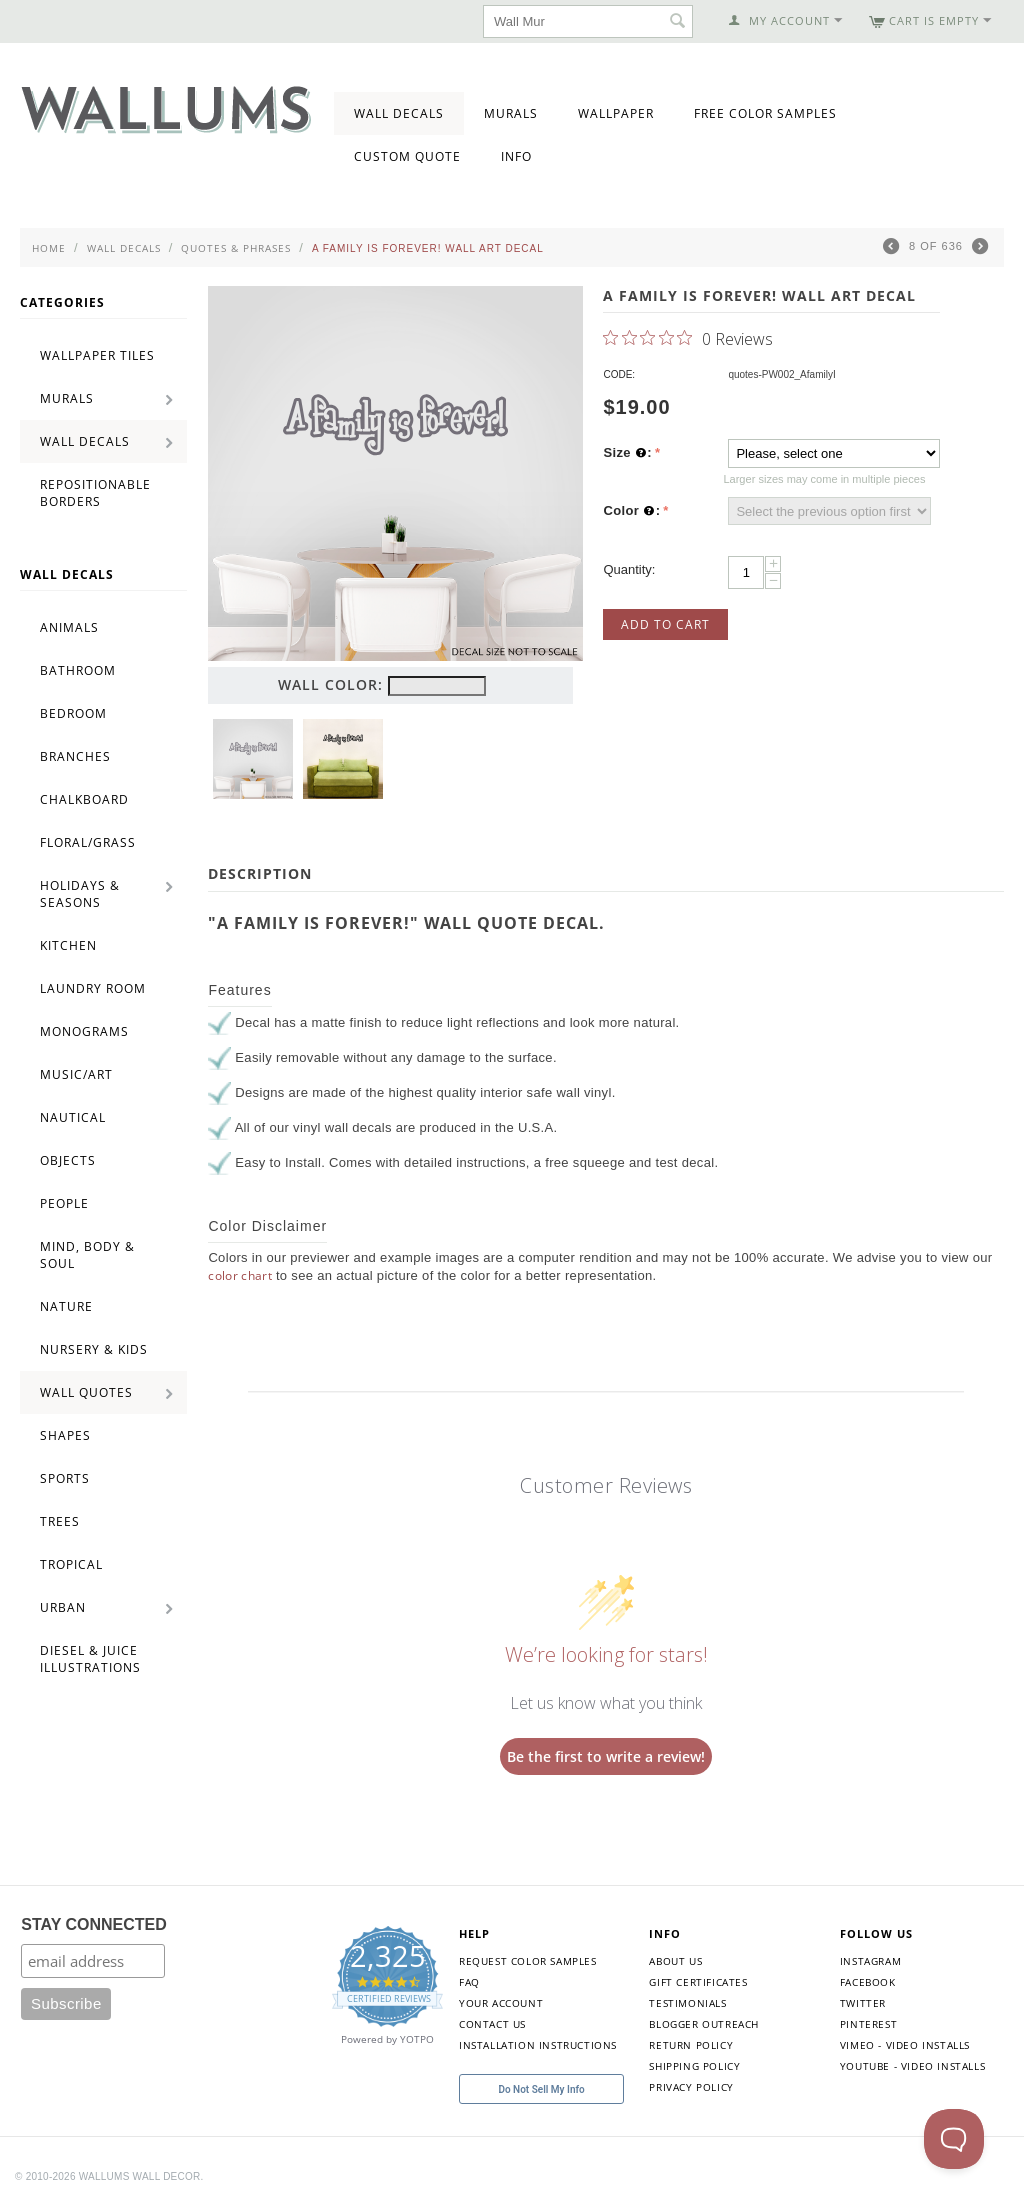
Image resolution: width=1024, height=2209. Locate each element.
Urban (63, 1607)
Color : (631, 511)
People (64, 1203)
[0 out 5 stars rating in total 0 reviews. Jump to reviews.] (688, 338)
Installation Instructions (538, 2045)
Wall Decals (399, 113)
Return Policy (691, 2045)
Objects (68, 1160)
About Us (675, 1961)
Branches (75, 756)
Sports (65, 1478)
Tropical (71, 1564)
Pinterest (868, 2024)
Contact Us (492, 2024)
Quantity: (629, 569)
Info (516, 156)
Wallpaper (616, 113)
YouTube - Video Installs (912, 2066)
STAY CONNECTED (94, 1924)
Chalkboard (84, 799)
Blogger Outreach (704, 2024)
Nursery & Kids (94, 1349)
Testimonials (687, 2003)
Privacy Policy (691, 2087)
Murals (511, 113)
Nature (66, 1306)
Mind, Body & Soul (87, 1255)
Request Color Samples (528, 1961)
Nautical (73, 1117)
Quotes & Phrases (236, 248)
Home (49, 248)
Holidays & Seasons (80, 894)
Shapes (65, 1435)
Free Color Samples (765, 113)
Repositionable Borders (95, 493)
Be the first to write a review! (606, 1756)
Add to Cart (665, 624)
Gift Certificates (698, 1982)
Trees (60, 1521)
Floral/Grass (88, 842)
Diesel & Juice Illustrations (90, 1659)
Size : (627, 453)
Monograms (84, 1031)
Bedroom (73, 713)
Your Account (501, 2003)
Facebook (868, 1982)
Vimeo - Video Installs (905, 2045)
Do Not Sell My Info (541, 2089)
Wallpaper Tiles (97, 355)
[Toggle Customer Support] (954, 2139)
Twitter (863, 2003)
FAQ (469, 1982)
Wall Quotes (86, 1392)
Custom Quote (407, 156)
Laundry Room (93, 988)
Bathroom (78, 670)
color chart (240, 1275)
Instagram (870, 1961)
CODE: (619, 374)
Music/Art (76, 1074)
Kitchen (68, 945)
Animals (69, 627)
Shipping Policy (694, 2066)
